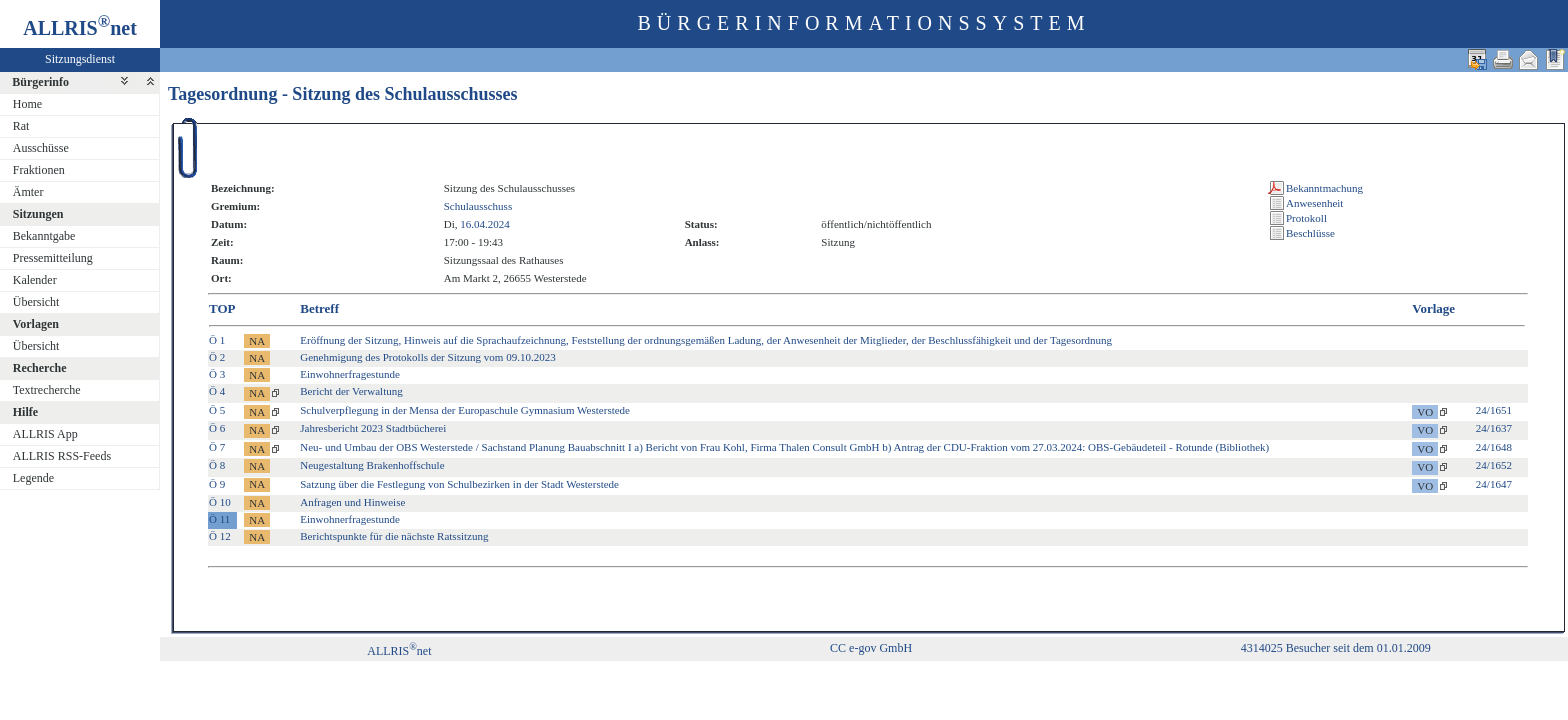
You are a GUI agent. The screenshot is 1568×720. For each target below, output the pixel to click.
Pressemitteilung (53, 258)
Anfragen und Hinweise (352, 502)
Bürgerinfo (40, 82)
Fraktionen (39, 170)
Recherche (40, 368)
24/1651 (1494, 410)
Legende (33, 478)
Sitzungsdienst (80, 59)
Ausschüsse (41, 148)
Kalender (35, 280)
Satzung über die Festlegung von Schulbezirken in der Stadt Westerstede (459, 484)
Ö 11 (219, 519)
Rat (21, 126)
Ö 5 (217, 410)
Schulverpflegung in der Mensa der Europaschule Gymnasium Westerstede (465, 410)
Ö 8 (217, 465)
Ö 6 (217, 428)
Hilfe (25, 412)
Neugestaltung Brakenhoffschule (372, 465)
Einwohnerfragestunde (350, 374)
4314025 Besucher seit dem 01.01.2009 (1336, 648)
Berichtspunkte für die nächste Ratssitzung (394, 536)
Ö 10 (220, 502)
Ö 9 (217, 484)
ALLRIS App (45, 434)
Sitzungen (38, 214)
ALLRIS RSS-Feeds (62, 456)
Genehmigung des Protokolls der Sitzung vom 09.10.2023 (427, 357)
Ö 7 (217, 447)
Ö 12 (220, 536)
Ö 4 (217, 391)
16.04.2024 (485, 224)
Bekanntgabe (44, 236)
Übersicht (36, 302)
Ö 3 (217, 374)
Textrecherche (47, 390)
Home (27, 104)
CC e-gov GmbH (871, 648)
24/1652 (1494, 465)
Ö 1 (217, 340)
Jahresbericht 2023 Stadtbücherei (373, 428)
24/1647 (1494, 484)
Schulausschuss (478, 206)
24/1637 (1494, 428)
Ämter (28, 192)
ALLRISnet (399, 651)
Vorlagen (36, 324)
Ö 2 (217, 357)
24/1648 (1494, 447)
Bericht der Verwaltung (351, 391)
